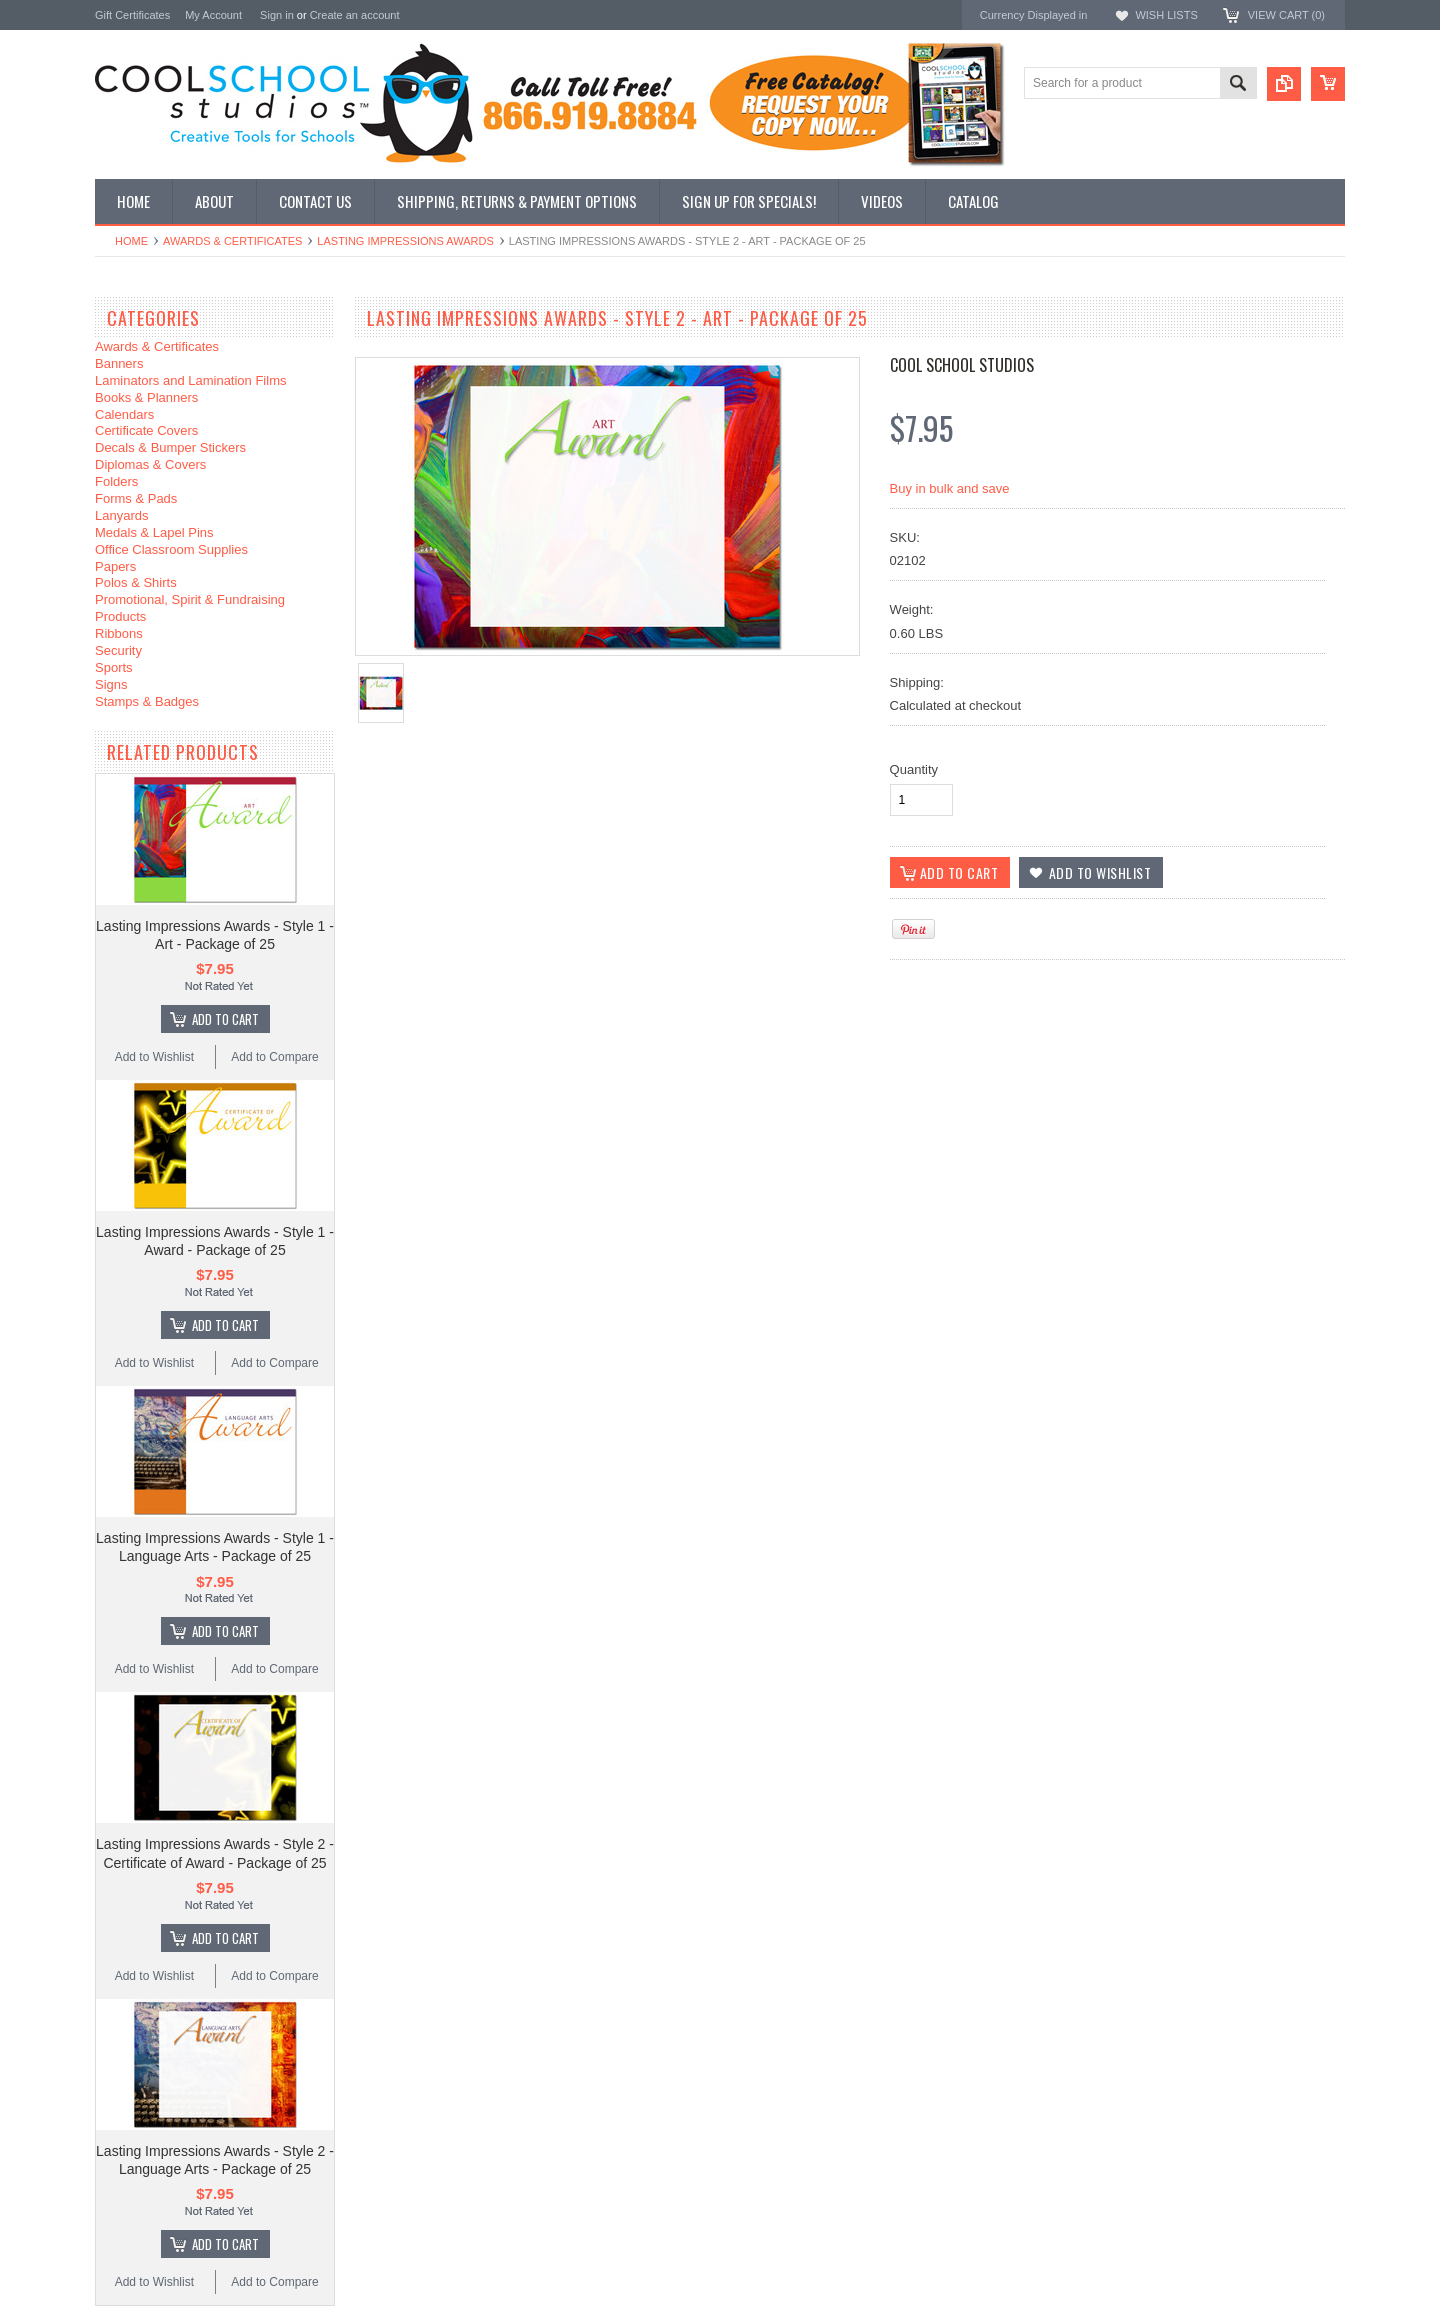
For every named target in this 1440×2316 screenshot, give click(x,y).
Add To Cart (225, 1019)
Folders (116, 481)
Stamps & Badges (147, 701)
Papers (115, 566)
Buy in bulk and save (950, 488)
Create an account (355, 15)
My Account (213, 15)
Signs (111, 684)
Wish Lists (1166, 15)
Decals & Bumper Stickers (170, 447)
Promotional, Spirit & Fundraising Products (190, 608)
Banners (119, 363)
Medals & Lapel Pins (154, 532)
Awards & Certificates (232, 241)
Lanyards (121, 515)
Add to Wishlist (154, 1057)
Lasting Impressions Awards (405, 241)
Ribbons (119, 633)
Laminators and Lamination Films (190, 380)
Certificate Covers (146, 430)
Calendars (124, 414)
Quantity (914, 769)
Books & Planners (146, 397)
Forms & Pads (136, 498)
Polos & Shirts (136, 582)
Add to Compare (274, 1057)
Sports (114, 667)
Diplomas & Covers (150, 464)
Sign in (277, 15)
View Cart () (1286, 15)
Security (118, 650)
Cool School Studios (962, 365)
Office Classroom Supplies (171, 549)
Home (131, 241)
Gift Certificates (132, 15)
